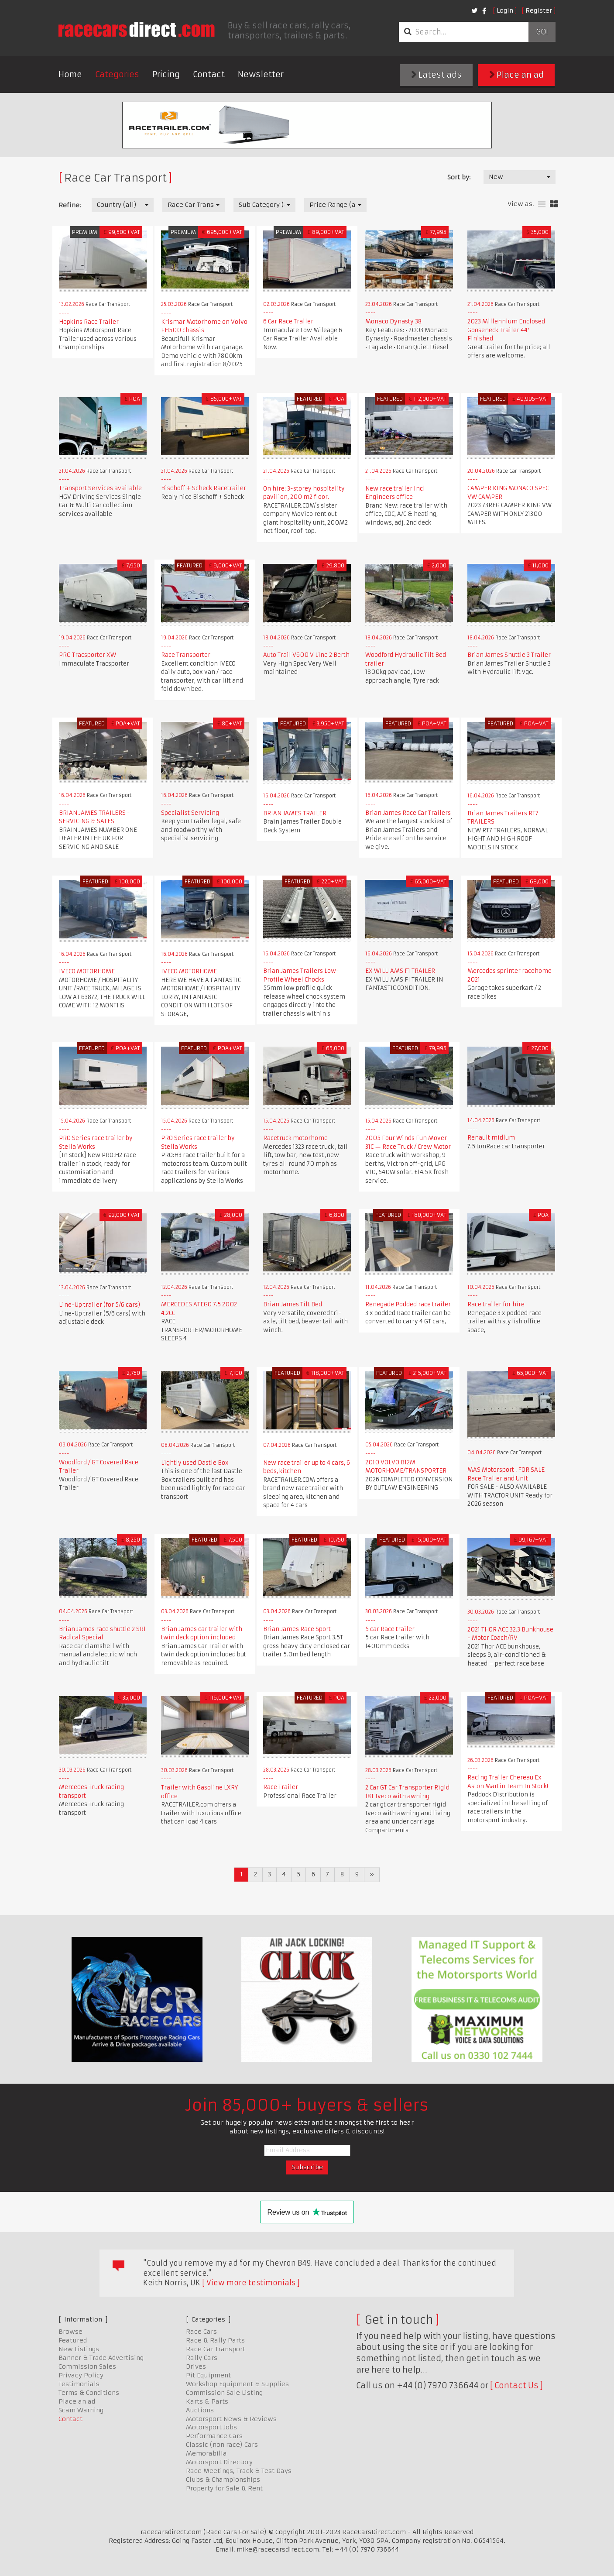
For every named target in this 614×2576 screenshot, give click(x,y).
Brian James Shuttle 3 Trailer (509, 655)
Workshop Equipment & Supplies (237, 2384)
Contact (209, 74)
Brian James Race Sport (297, 1629)
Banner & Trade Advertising (101, 2358)
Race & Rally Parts (215, 2340)
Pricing (166, 74)
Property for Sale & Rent (224, 2488)
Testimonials (78, 2384)
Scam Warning (80, 2410)
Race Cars (201, 2332)
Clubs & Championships (223, 2479)
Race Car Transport (215, 2349)
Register (538, 10)
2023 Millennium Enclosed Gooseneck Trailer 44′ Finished (506, 330)
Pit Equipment (208, 2375)
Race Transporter (185, 655)
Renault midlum (491, 1137)
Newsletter (261, 74)
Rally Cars (201, 2358)
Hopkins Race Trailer (89, 322)
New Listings (78, 2349)
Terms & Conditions (88, 2393)
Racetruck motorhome (295, 1138)
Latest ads (436, 75)
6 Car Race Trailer (288, 321)
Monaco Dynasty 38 (393, 321)
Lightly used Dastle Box (195, 1463)
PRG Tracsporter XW (87, 655)
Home (70, 74)
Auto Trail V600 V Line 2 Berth (306, 655)
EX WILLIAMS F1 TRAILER (400, 971)
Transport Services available (100, 488)
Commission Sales (87, 2366)
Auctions (200, 2410)
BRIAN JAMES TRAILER (294, 813)
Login (505, 10)
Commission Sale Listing (224, 2393)
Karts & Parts (207, 2401)
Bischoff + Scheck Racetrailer (203, 488)
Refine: (69, 205)
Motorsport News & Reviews (231, 2419)
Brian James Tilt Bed (292, 1304)
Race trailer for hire (496, 1304)
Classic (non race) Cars (222, 2445)
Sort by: (458, 177)
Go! (542, 31)
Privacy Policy (80, 2375)
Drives (196, 2366)
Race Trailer (280, 1787)
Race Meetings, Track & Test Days (239, 2471)
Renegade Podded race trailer (408, 1304)
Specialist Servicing (190, 813)
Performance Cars (214, 2436)
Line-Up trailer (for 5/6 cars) (99, 1305)
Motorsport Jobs (211, 2427)
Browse (70, 2332)
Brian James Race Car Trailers (408, 813)
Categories (117, 74)
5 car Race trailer (390, 1629)
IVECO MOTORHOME (87, 971)
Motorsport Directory (219, 2462)
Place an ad (516, 75)
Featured (72, 2340)
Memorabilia (206, 2453)
